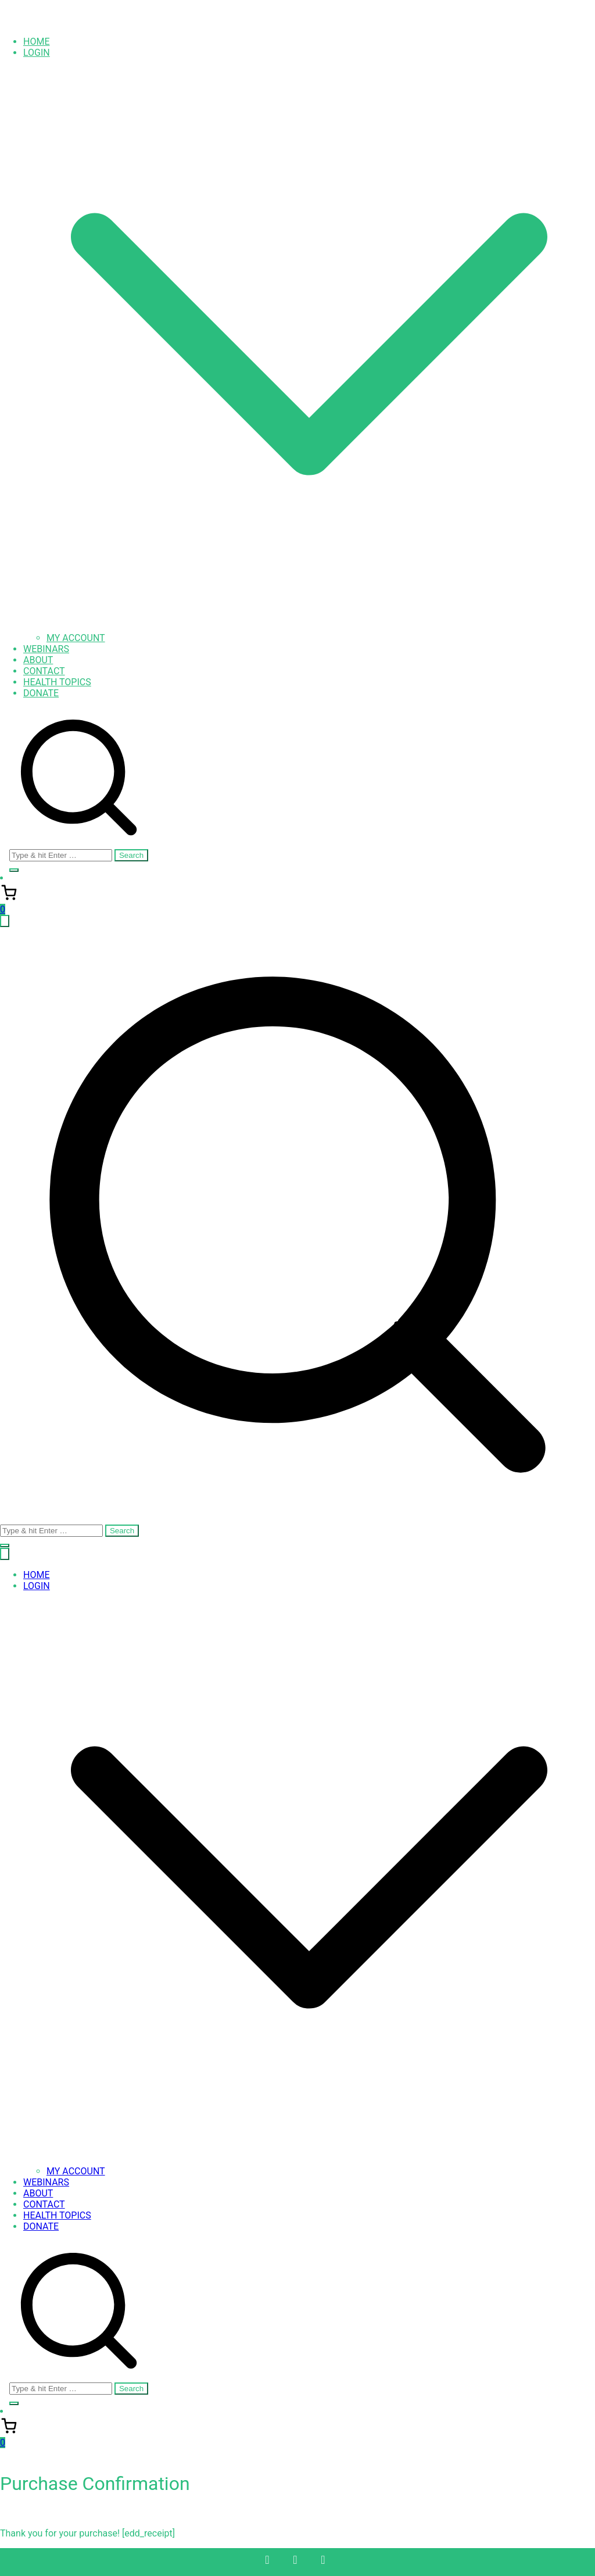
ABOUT (38, 660)
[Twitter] (295, 2559)
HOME (36, 41)
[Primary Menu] (4, 921)
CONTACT (44, 671)
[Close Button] (4, 1554)
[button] (309, 626)
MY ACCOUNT (75, 637)
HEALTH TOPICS (57, 682)
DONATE (41, 693)
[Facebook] (267, 2559)
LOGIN (36, 1585)
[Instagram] (323, 2559)
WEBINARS (46, 648)
